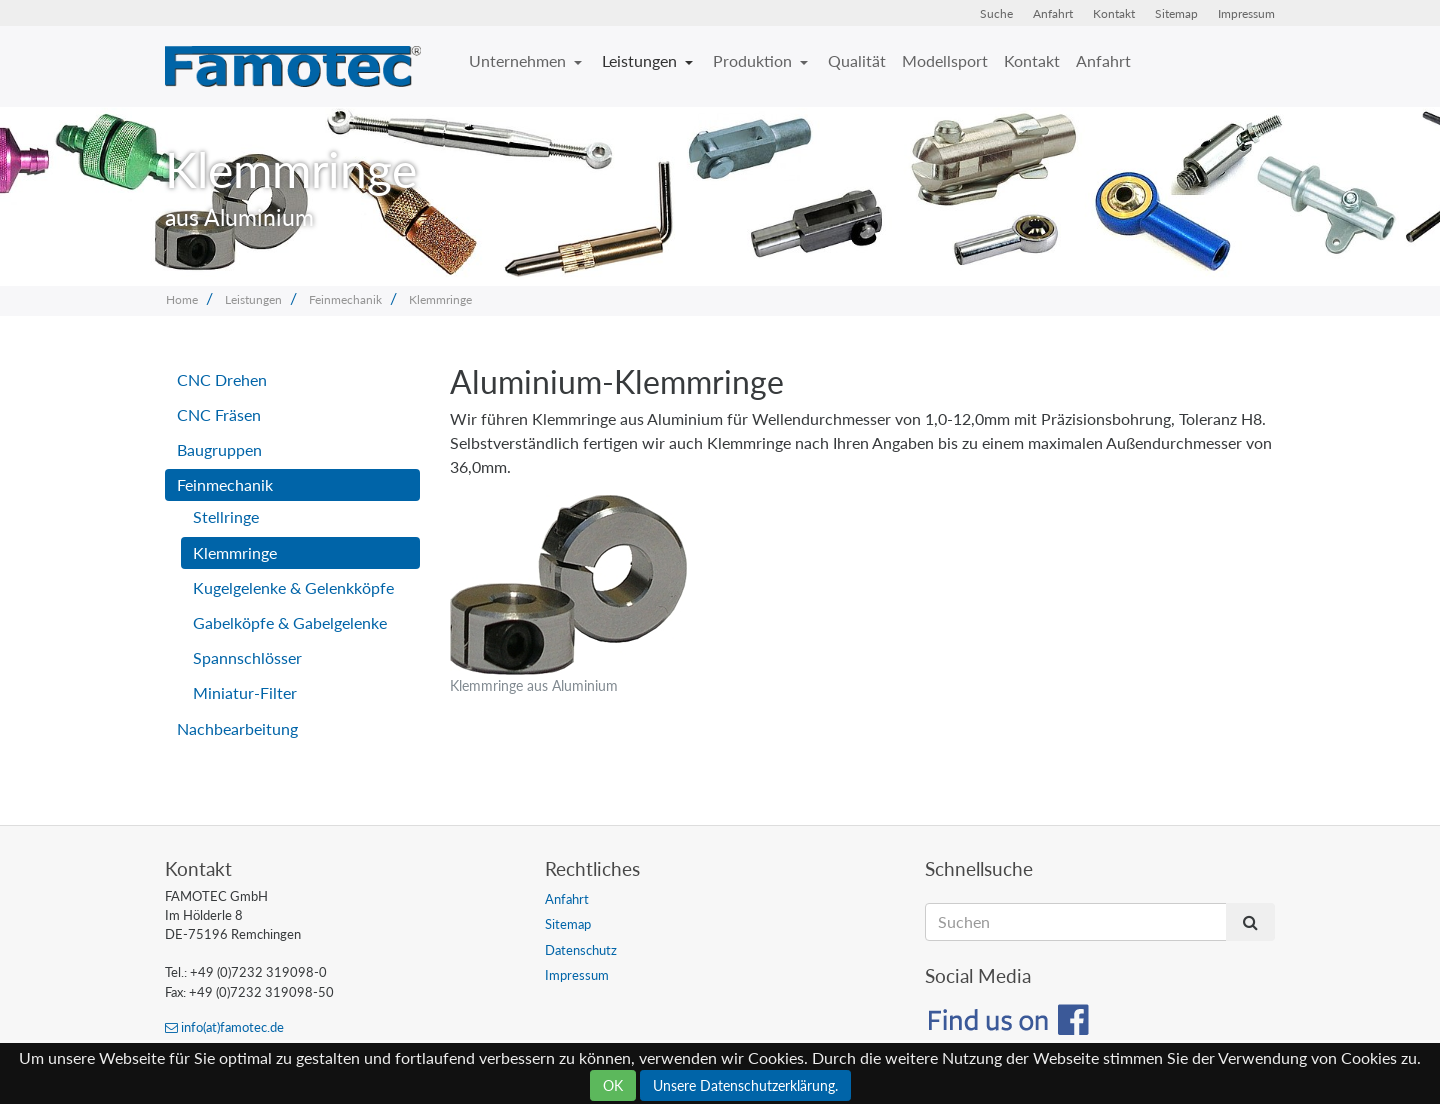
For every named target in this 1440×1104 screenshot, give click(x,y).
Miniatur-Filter (245, 692)
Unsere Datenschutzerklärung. (745, 1085)
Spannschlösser (247, 657)
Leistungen (641, 60)
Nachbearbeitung (237, 728)
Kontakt (1114, 13)
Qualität (857, 60)
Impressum (1246, 13)
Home (182, 299)
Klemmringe (440, 299)
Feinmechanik (345, 299)
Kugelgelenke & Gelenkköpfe (293, 587)
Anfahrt (1053, 13)
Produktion (754, 60)
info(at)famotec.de (224, 1027)
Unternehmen (519, 60)
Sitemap (1176, 13)
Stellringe (226, 516)
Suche (996, 13)
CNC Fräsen (219, 414)
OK (613, 1085)
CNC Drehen (222, 379)
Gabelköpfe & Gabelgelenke (290, 622)
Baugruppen (219, 449)
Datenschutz (581, 950)
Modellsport (945, 60)
